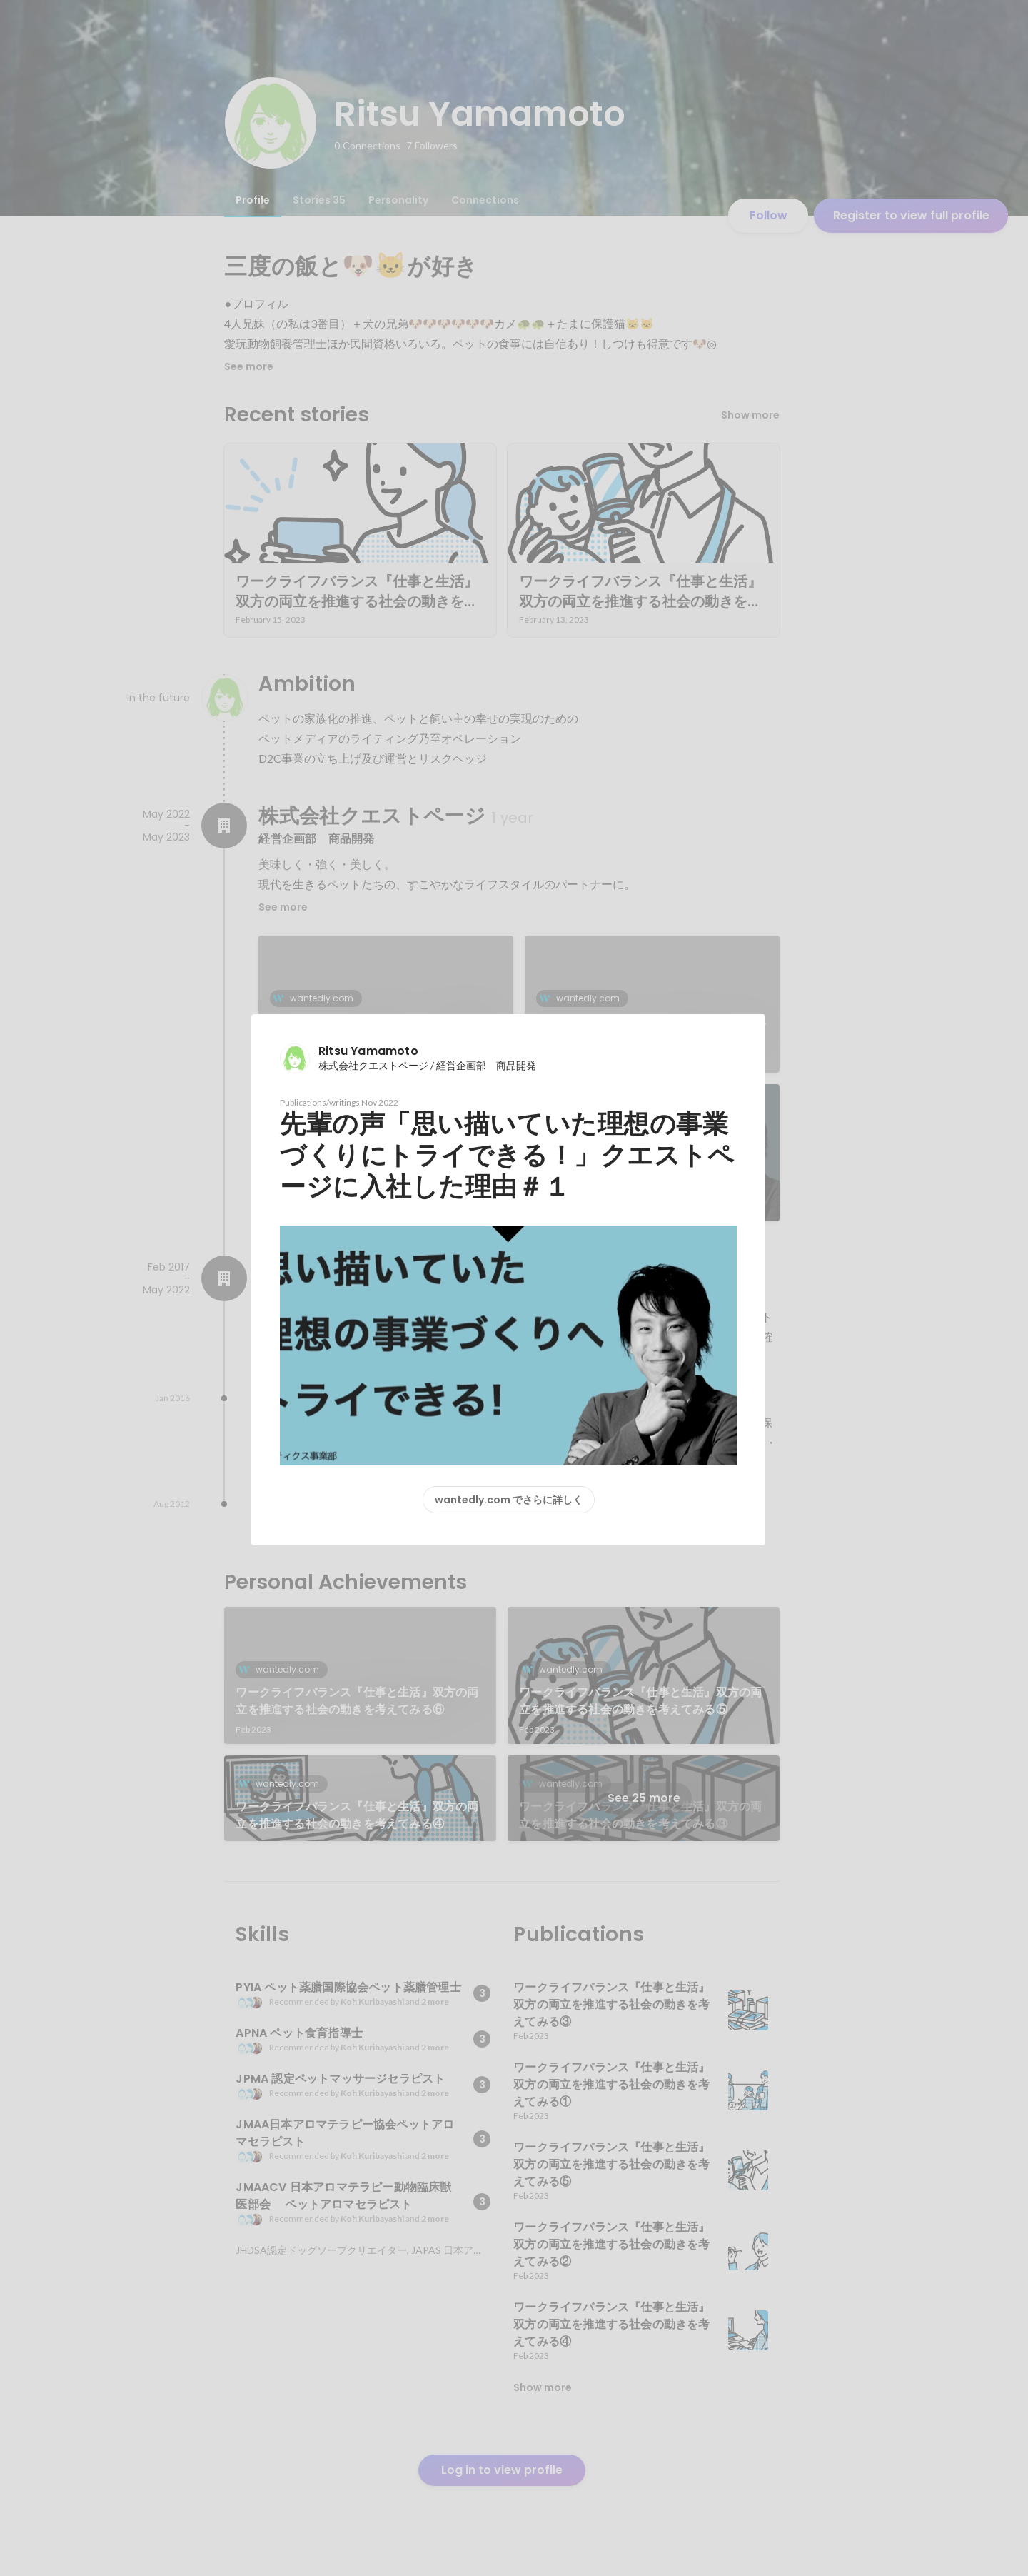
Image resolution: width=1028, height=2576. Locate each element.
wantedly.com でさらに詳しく (509, 1500)
